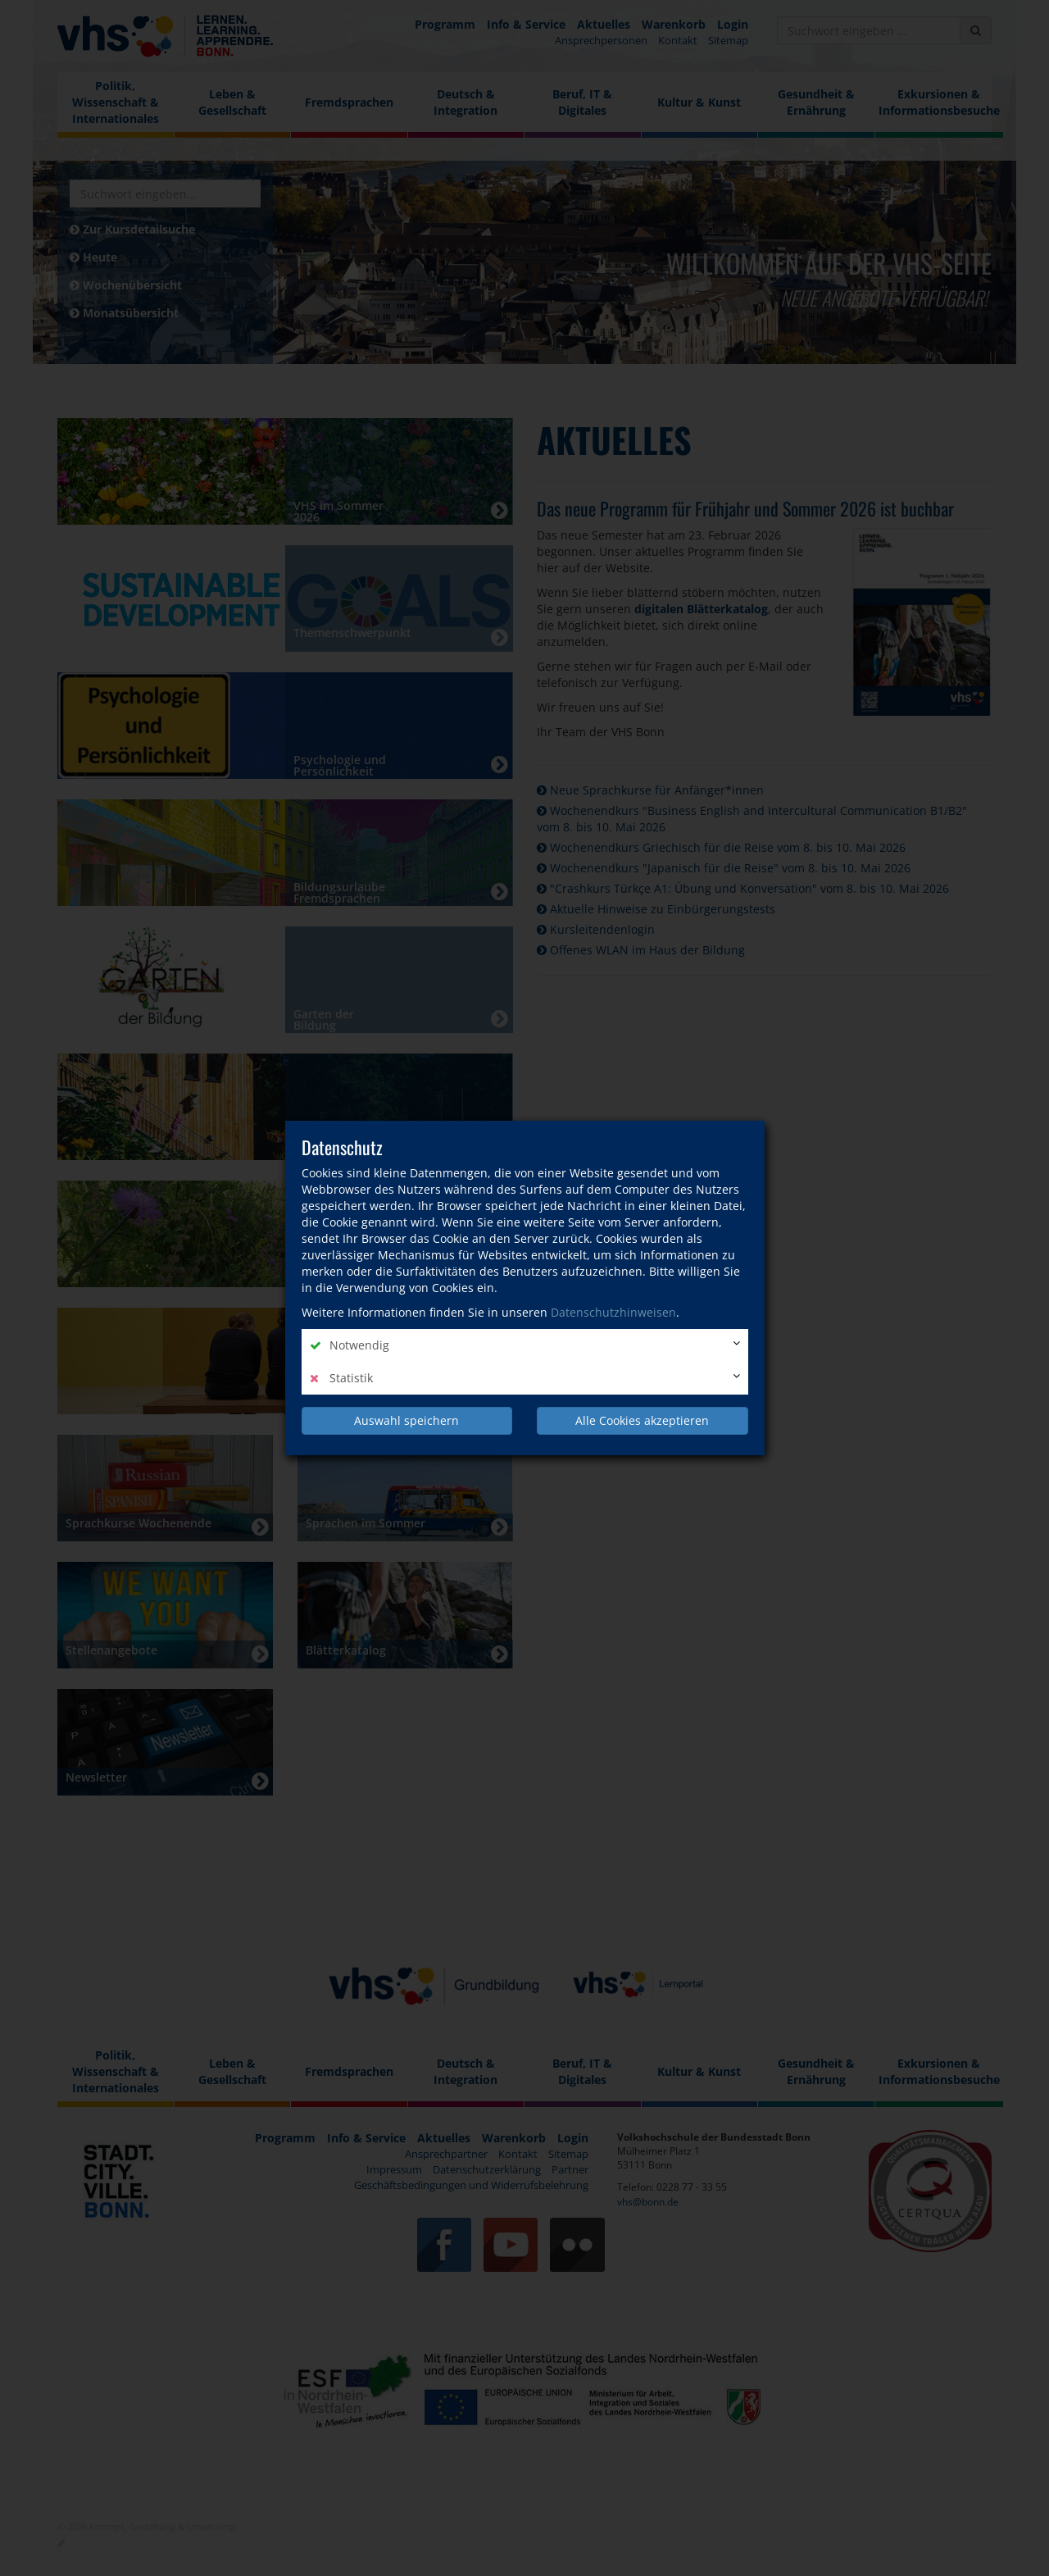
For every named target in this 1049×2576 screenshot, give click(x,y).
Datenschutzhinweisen (613, 1312)
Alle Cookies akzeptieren (642, 1420)
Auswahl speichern (406, 1420)
